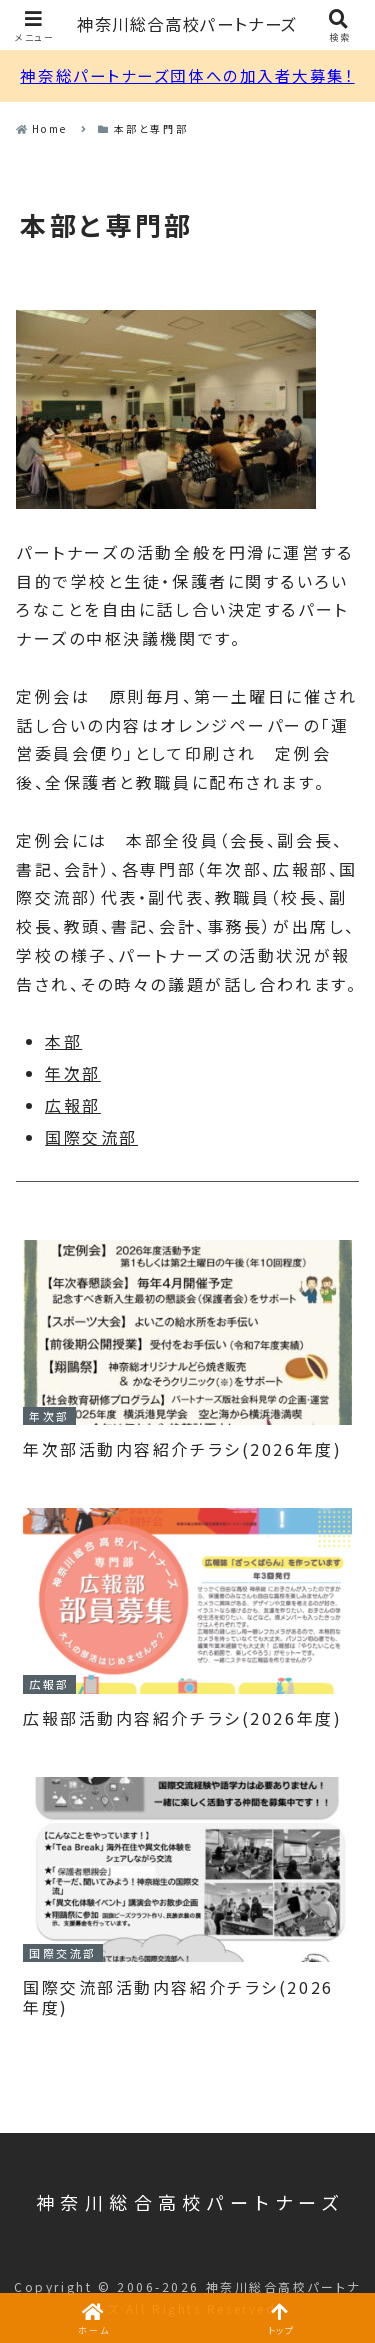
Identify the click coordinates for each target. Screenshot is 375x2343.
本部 (63, 1041)
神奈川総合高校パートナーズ (187, 25)
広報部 (73, 1105)
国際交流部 (91, 1137)
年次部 (73, 1073)
